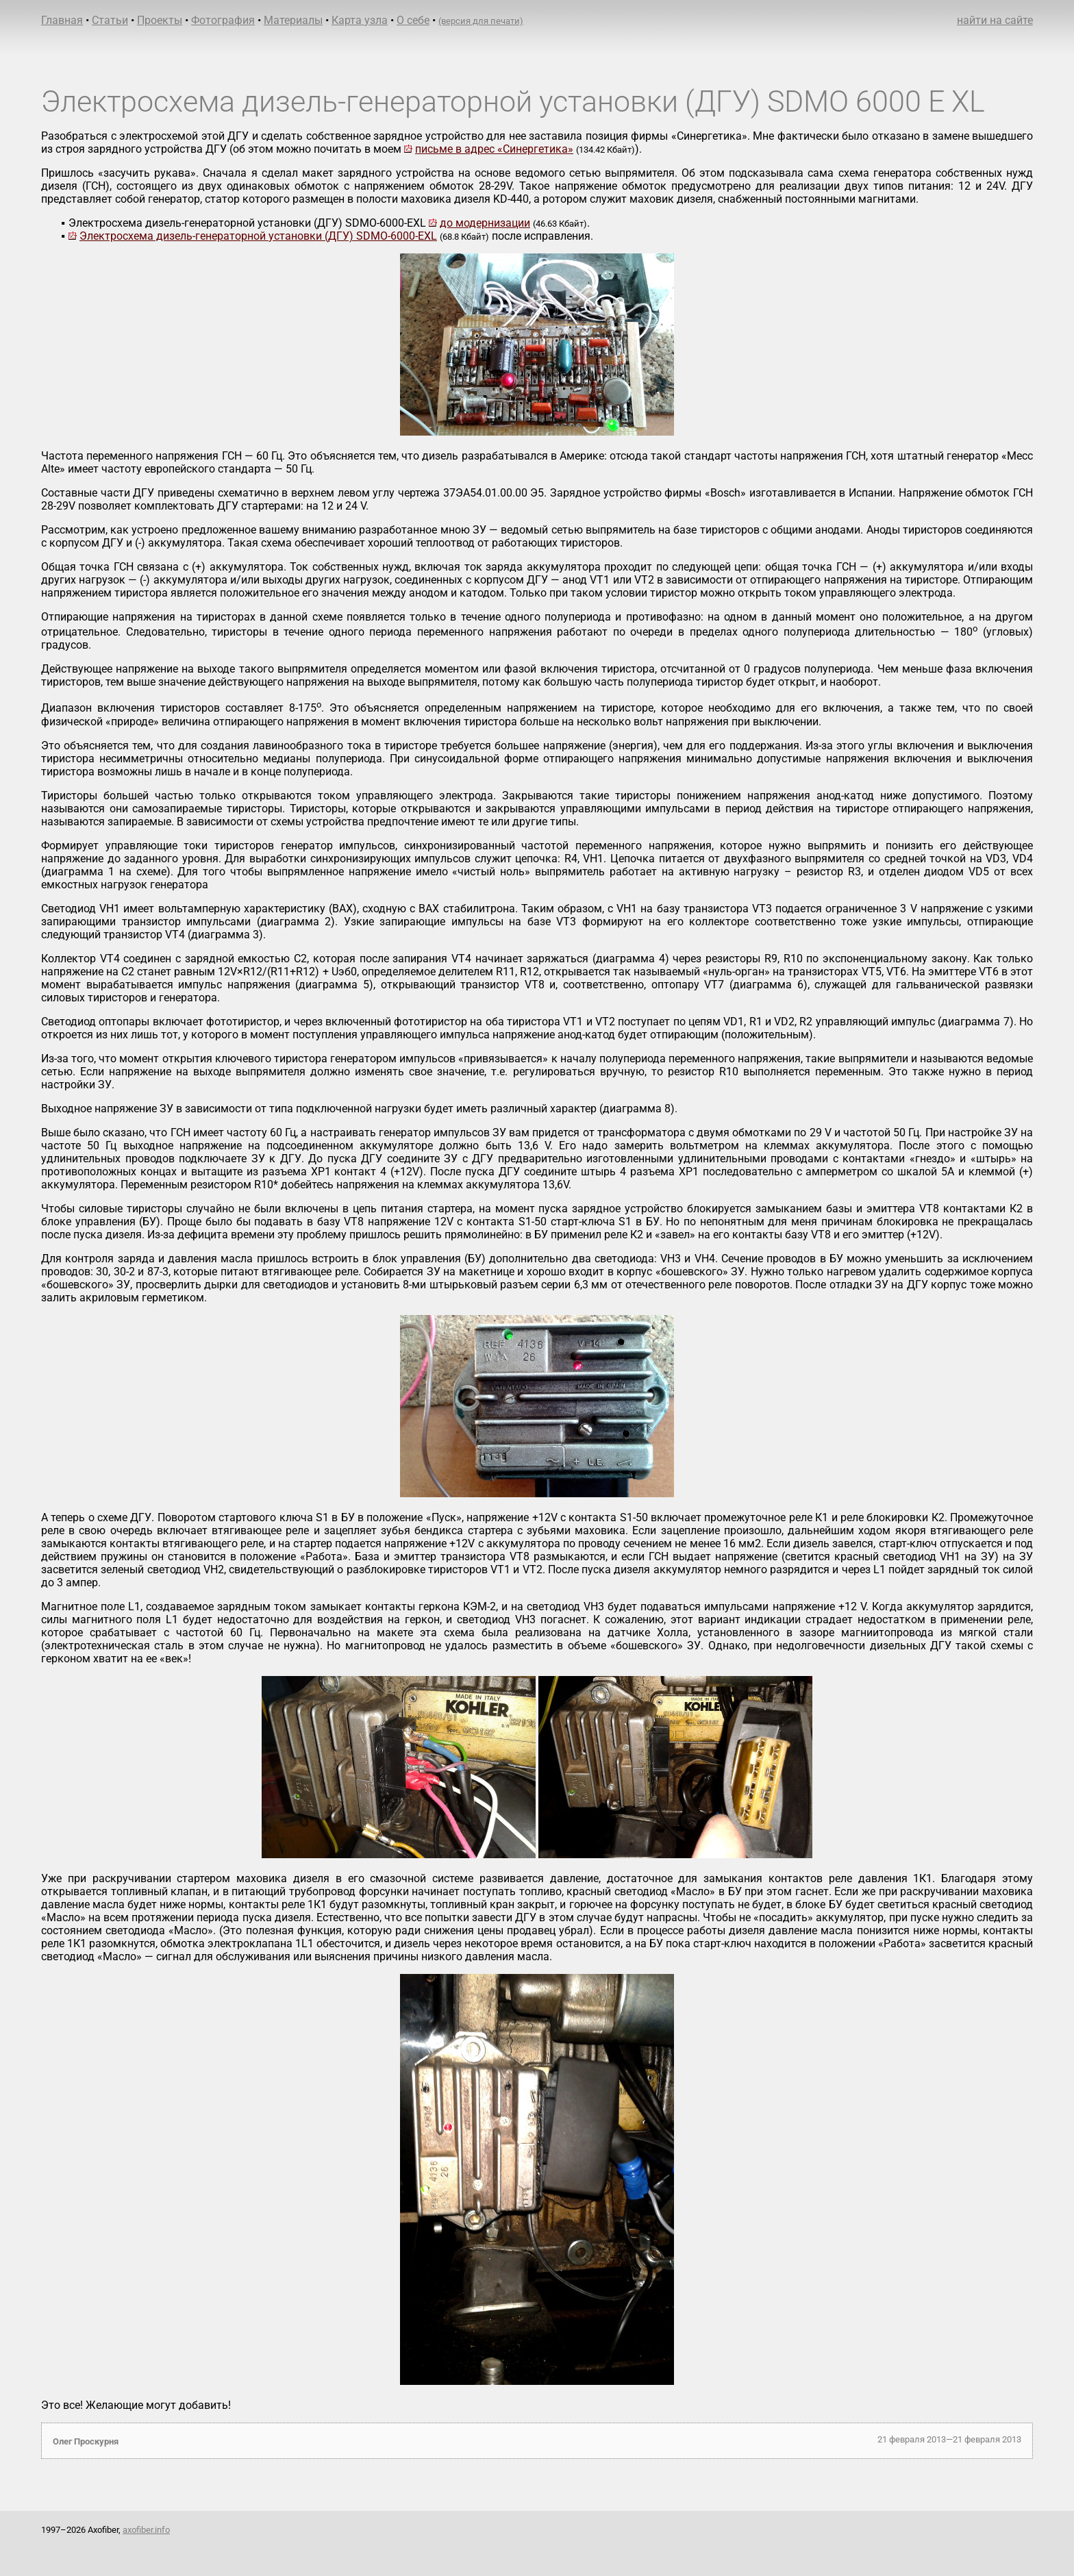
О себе (413, 20)
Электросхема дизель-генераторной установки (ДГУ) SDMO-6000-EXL (258, 235)
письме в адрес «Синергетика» (494, 148)
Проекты (159, 20)
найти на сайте (995, 20)
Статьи (110, 20)
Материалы (293, 20)
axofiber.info (146, 2530)
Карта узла (360, 20)
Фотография (223, 20)
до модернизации (485, 222)
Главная (62, 20)
